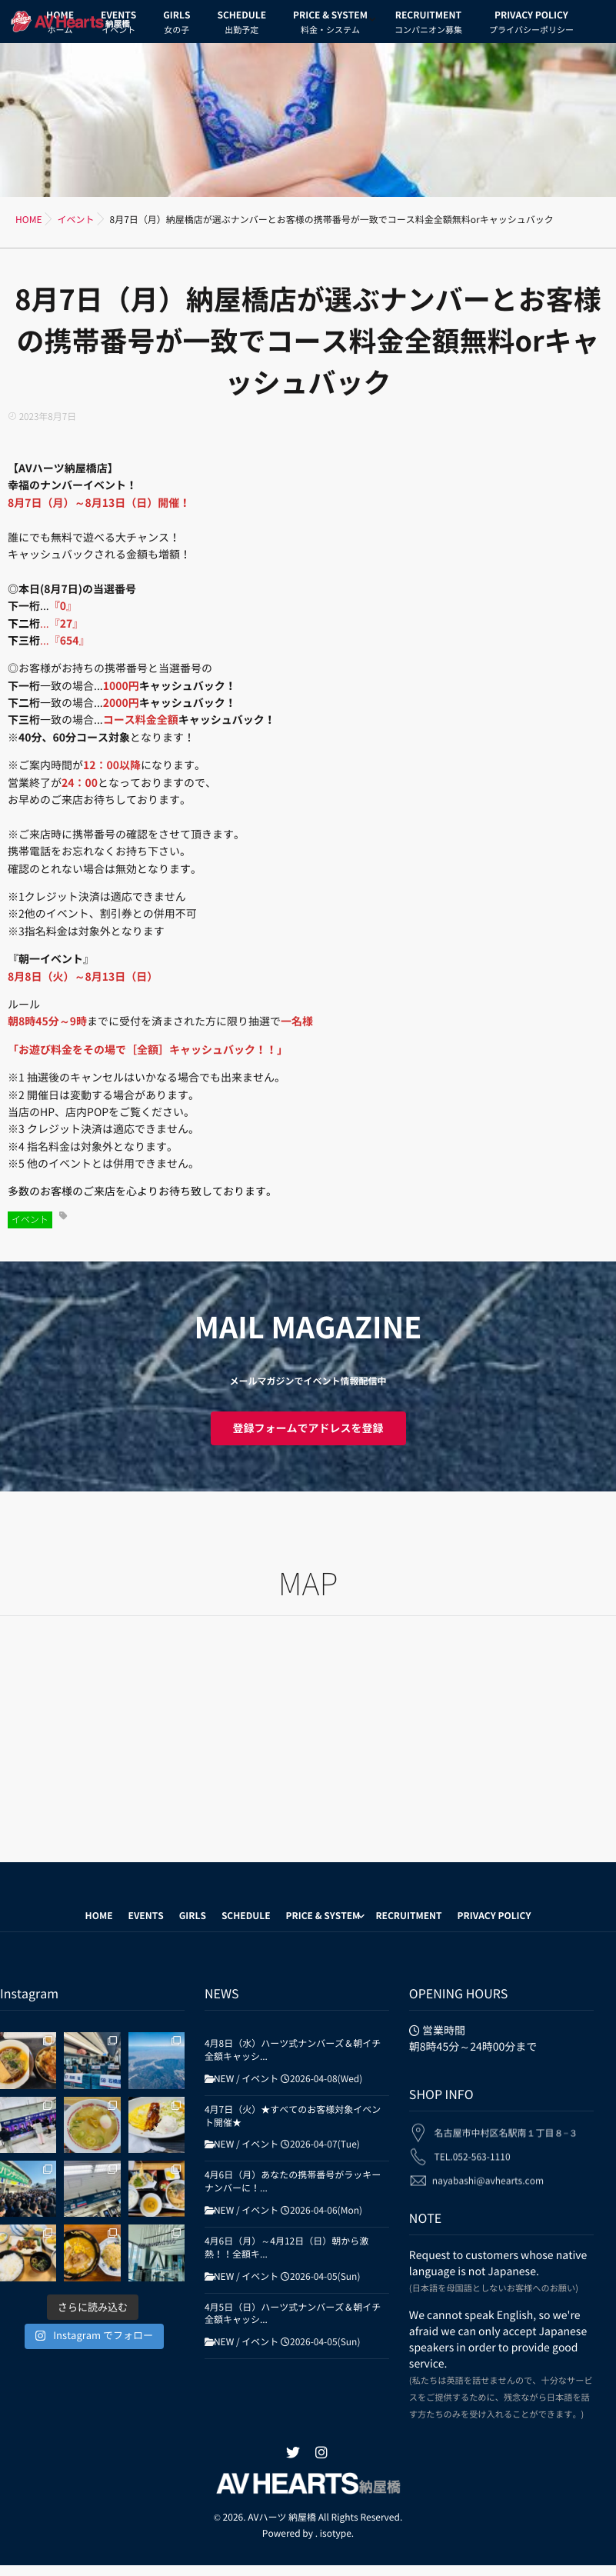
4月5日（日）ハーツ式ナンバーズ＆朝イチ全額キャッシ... (293, 2314)
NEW (224, 2079)
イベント (30, 1220)
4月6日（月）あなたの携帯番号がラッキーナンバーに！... (293, 2182)
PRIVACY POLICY (531, 24)
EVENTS (146, 1916)
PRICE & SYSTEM (330, 24)
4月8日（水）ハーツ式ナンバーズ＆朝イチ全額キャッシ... (293, 2050)
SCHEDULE (241, 24)
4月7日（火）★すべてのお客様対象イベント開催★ (293, 2116)
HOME (99, 1916)
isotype (335, 2533)
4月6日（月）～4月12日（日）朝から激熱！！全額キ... (286, 2248)
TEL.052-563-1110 (473, 2147)
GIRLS (176, 24)
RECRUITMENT (428, 24)
